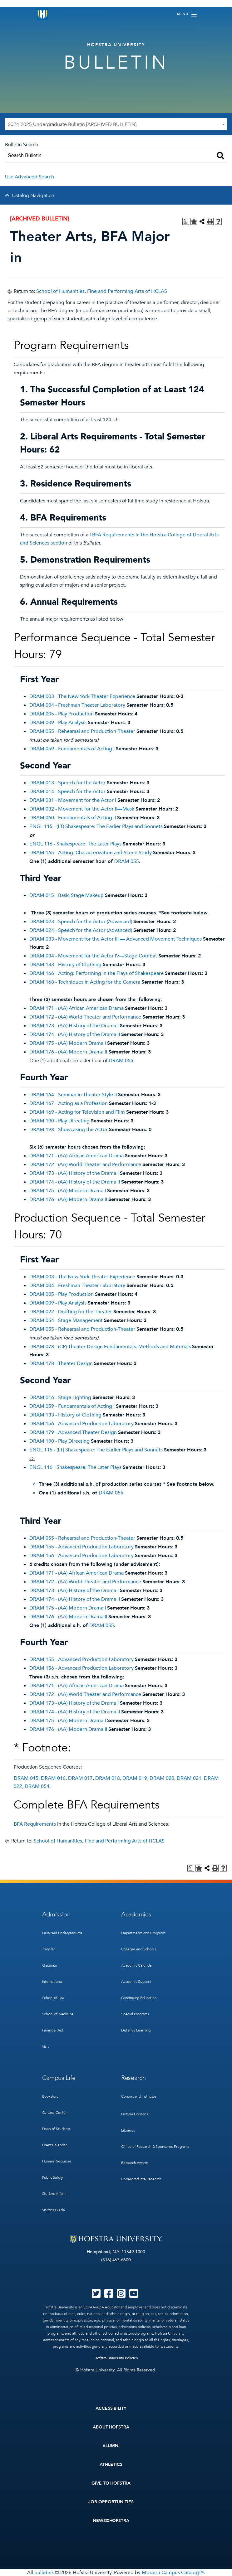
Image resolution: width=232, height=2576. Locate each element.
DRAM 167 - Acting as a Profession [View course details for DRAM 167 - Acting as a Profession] (68, 1103)
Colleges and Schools (138, 1949)
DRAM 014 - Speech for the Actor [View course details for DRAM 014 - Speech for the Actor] (67, 791)
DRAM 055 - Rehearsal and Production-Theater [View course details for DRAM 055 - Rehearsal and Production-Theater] (82, 731)
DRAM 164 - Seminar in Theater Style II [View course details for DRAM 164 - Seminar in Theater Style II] (73, 1094)
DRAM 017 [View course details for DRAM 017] (80, 1778)
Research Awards (134, 2162)
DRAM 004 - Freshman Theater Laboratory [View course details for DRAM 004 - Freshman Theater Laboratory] (77, 705)
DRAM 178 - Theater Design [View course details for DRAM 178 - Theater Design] (61, 1363)
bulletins (44, 2572)
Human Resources (57, 2161)
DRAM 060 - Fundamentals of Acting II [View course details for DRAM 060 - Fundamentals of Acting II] (72, 817)
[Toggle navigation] (187, 14)
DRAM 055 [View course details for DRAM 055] (126, 861)
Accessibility (111, 2408)
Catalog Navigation (33, 195)
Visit (45, 2046)
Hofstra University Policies (116, 2358)
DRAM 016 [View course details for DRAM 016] (53, 1778)
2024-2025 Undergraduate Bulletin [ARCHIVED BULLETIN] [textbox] (72, 124)
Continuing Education (138, 1997)
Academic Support (136, 1981)
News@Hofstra (111, 2521)
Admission (56, 1914)
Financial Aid (52, 2030)
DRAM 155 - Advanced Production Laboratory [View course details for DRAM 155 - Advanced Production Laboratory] (81, 1546)
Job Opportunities (111, 2502)
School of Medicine (58, 2014)
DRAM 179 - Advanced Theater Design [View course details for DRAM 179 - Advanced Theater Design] (73, 1432)
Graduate (49, 1965)
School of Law (53, 1997)
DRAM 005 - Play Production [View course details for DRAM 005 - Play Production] (61, 713)
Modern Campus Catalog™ (173, 2572)
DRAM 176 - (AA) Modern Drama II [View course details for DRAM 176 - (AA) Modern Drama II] (68, 1051)
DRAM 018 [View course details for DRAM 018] (107, 1778)
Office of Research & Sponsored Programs (155, 2146)
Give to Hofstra (111, 2483)
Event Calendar (54, 2145)
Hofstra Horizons (134, 2114)
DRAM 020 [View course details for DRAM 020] (162, 1778)
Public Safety (52, 2177)
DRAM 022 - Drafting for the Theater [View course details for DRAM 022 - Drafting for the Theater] (70, 1311)
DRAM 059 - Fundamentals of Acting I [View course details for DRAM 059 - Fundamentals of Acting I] (72, 748)
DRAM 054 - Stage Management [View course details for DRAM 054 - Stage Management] (66, 1320)
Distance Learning (136, 2030)
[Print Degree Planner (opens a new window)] (185, 221)
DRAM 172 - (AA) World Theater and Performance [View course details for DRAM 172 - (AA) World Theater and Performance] (85, 1017)
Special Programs (135, 2014)
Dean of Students (56, 2128)
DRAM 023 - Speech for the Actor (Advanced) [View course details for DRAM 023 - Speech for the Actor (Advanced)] (80, 921)
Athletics (111, 2464)
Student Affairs (54, 2193)
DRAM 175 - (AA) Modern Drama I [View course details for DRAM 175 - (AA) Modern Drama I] (67, 1043)
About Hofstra (111, 2427)
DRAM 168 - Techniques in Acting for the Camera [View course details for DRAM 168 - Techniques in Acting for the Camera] (84, 982)
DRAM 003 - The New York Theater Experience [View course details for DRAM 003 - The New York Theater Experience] (82, 696)
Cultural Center (54, 2112)
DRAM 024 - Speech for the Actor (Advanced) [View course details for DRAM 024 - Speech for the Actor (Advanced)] (80, 930)
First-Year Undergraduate (62, 1932)
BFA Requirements (35, 1824)
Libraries (128, 2130)
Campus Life (59, 2078)
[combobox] (116, 124)
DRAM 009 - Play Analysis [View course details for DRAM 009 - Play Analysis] (57, 722)
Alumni (111, 2446)
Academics (136, 1914)
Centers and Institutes (138, 2096)
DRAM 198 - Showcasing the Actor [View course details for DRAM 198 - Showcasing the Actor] (68, 1129)
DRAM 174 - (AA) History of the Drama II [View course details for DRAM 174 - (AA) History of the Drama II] (74, 1034)
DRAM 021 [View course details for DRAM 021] (189, 1778)
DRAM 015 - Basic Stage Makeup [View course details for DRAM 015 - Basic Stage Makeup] (66, 895)
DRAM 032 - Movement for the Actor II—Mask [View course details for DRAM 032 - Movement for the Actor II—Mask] (81, 809)
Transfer (48, 1949)
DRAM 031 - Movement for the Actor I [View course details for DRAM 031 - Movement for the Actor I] (72, 800)
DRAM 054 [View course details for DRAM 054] (37, 1786)
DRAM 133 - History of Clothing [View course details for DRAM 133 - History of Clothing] (65, 964)
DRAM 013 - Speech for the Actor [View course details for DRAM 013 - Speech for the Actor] (67, 782)
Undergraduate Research (141, 2179)
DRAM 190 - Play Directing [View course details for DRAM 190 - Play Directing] (59, 1120)
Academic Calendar (137, 1965)
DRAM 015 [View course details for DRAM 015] (26, 1778)
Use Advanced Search (29, 176)
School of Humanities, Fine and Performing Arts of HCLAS (101, 291)
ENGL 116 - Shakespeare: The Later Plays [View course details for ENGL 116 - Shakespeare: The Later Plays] (75, 843)
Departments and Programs (143, 1932)
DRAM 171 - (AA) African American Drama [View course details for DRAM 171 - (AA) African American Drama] (76, 1008)
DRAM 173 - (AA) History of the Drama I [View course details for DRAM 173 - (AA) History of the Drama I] (74, 1025)
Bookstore (50, 2096)
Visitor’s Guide (53, 2209)
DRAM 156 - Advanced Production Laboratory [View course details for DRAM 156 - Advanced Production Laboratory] (81, 1423)
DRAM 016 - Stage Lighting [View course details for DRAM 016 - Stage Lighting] (60, 1397)
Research (133, 2078)
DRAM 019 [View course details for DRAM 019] (134, 1778)
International (52, 1981)
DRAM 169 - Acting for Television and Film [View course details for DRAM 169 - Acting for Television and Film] (77, 1112)
